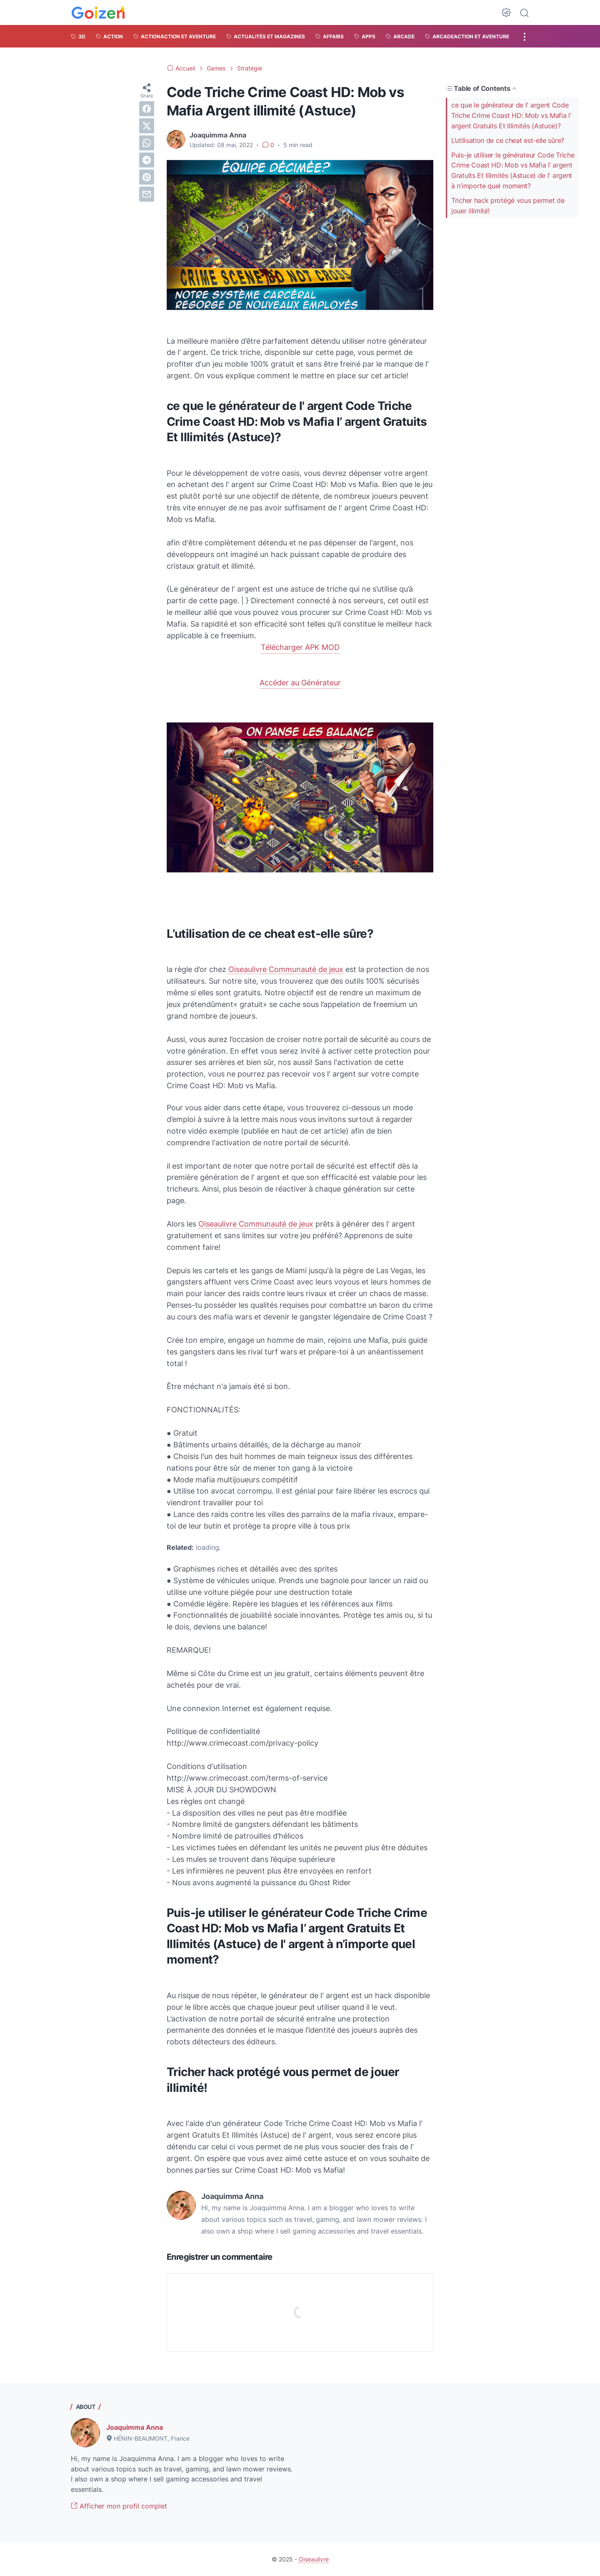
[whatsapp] (146, 142)
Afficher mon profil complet (119, 2506)
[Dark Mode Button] (506, 12)
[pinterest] (146, 177)
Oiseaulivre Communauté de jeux (285, 969)
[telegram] (146, 159)
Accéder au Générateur (300, 682)
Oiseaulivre (314, 2559)
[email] (146, 194)
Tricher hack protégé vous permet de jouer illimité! (508, 205)
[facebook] (146, 108)
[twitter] (146, 125)
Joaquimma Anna (134, 2427)
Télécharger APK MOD (300, 647)
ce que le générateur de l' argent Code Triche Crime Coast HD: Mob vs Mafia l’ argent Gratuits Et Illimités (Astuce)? (511, 115)
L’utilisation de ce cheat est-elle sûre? (507, 140)
